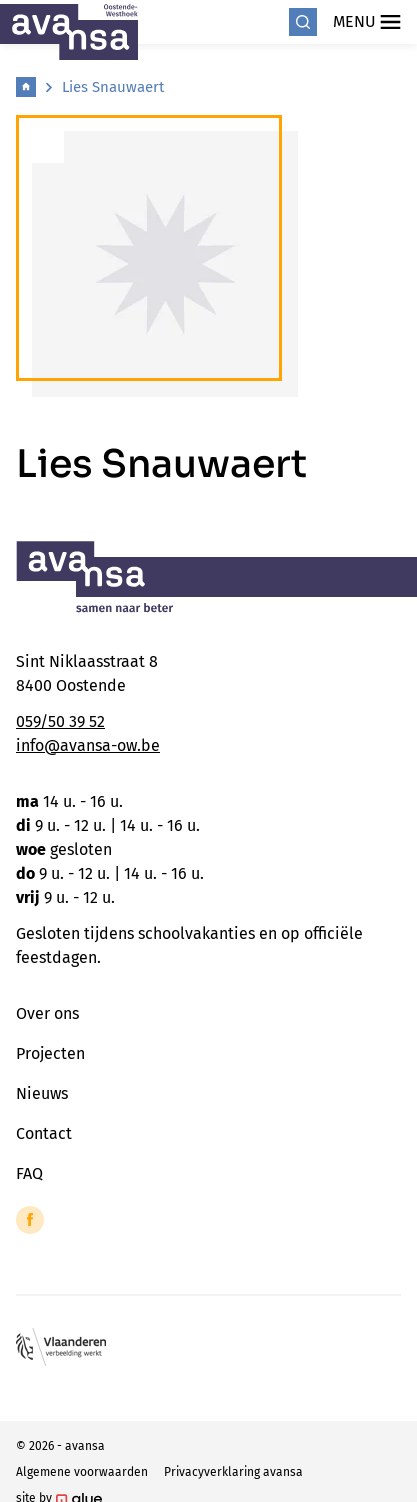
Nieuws (42, 1093)
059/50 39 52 (60, 721)
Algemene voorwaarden (82, 1472)
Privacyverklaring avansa (233, 1472)
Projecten (50, 1053)
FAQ (29, 1173)
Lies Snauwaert (113, 87)
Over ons (47, 1013)
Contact (44, 1133)
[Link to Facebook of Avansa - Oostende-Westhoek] (30, 1220)
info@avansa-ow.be (88, 745)
